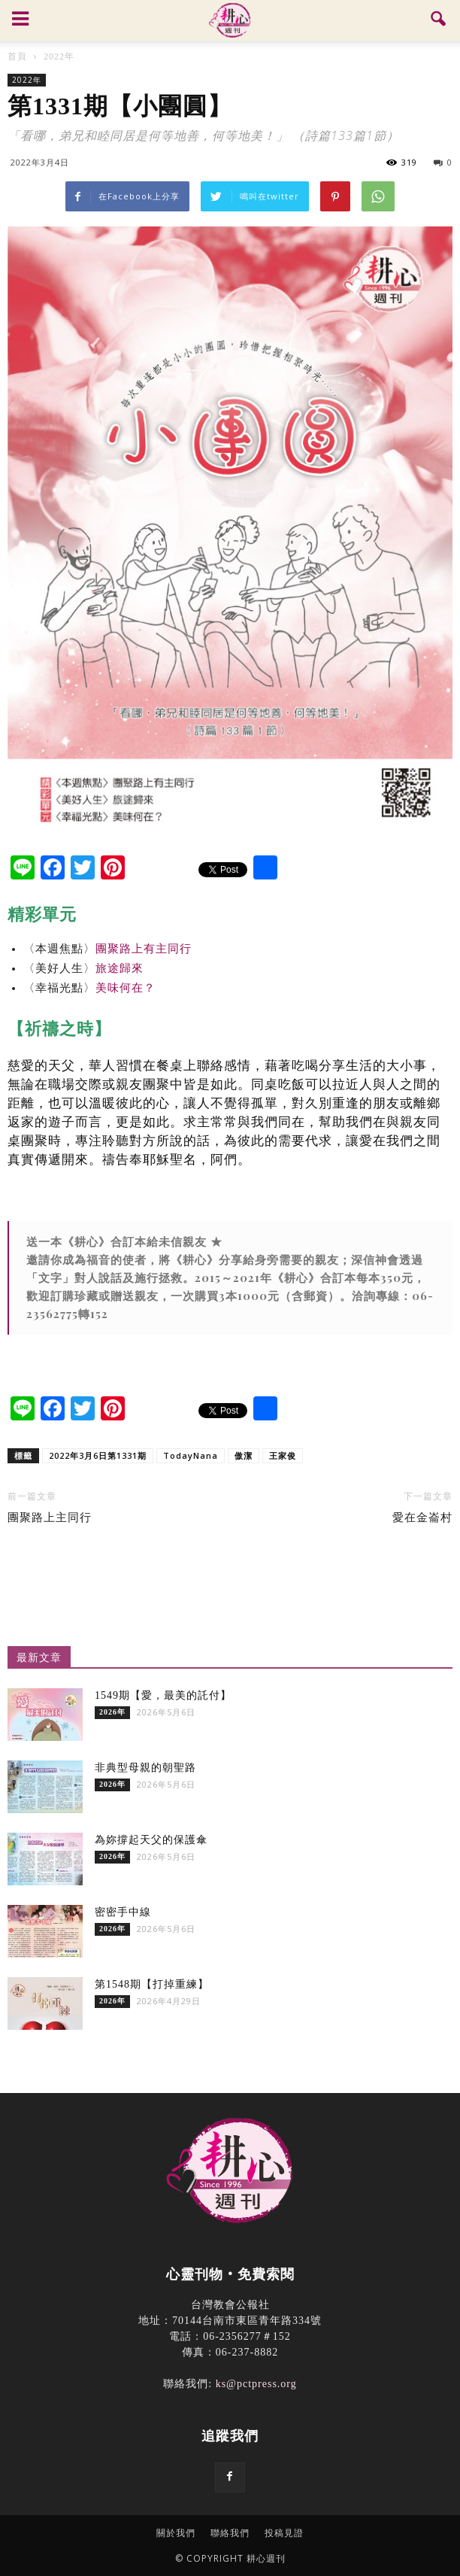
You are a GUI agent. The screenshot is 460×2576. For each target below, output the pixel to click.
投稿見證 (284, 2532)
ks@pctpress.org (256, 2383)
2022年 (26, 79)
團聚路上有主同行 (143, 949)
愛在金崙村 (422, 1517)
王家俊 (282, 1455)
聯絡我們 (230, 2532)
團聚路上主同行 (50, 1517)
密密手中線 (123, 1912)
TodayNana (190, 1455)
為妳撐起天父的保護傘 (151, 1839)
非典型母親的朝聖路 (145, 1767)
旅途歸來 (119, 968)
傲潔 (244, 1455)
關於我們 (175, 2532)
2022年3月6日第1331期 (98, 1455)
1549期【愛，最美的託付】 (163, 1695)
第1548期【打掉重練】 (152, 1984)
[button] (439, 20)
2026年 (112, 1712)
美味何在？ (125, 988)
